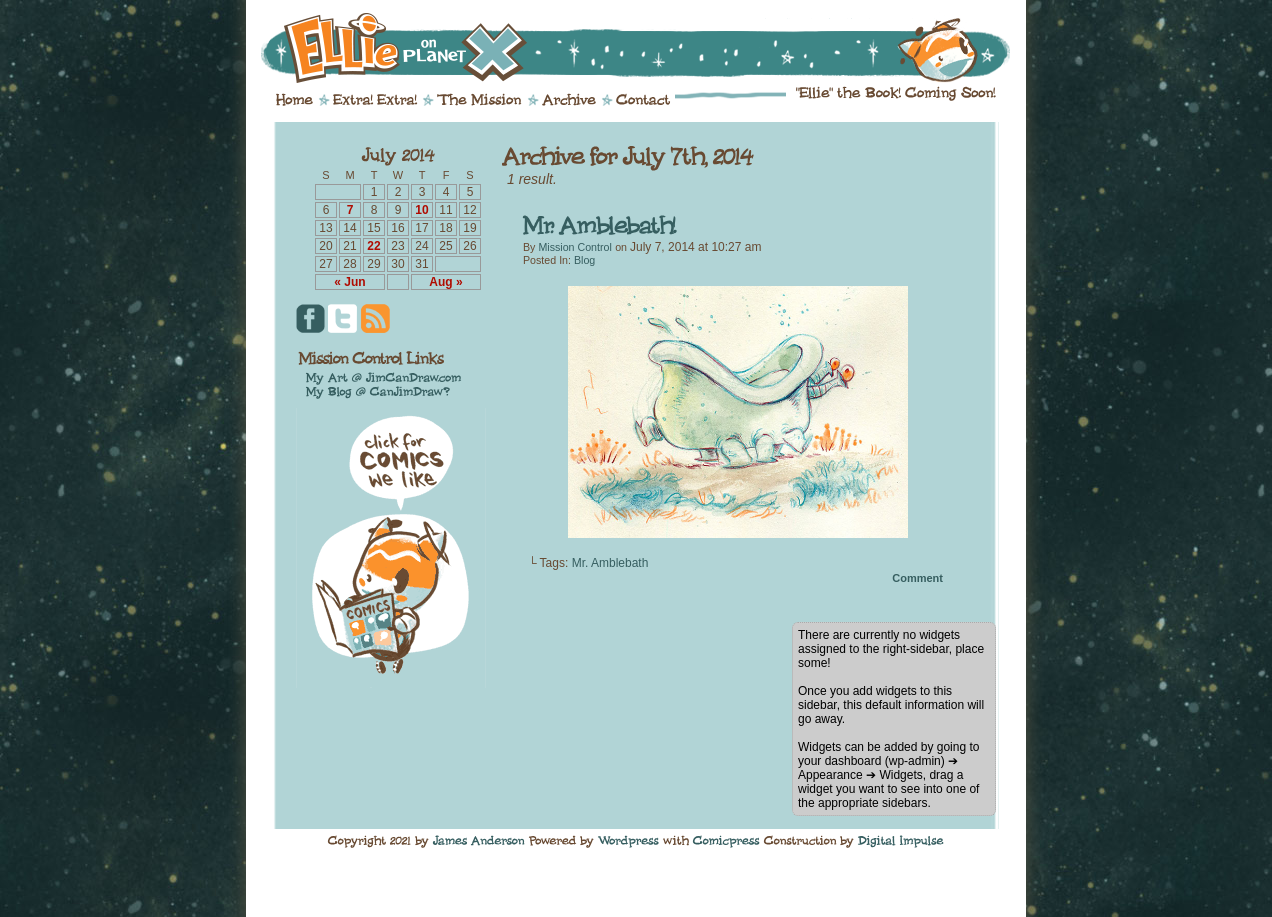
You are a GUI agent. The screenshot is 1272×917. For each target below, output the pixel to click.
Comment (917, 578)
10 (421, 210)
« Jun (349, 282)
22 (373, 246)
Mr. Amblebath (610, 563)
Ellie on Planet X (649, 48)
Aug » (445, 282)
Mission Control (574, 247)
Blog (584, 260)
